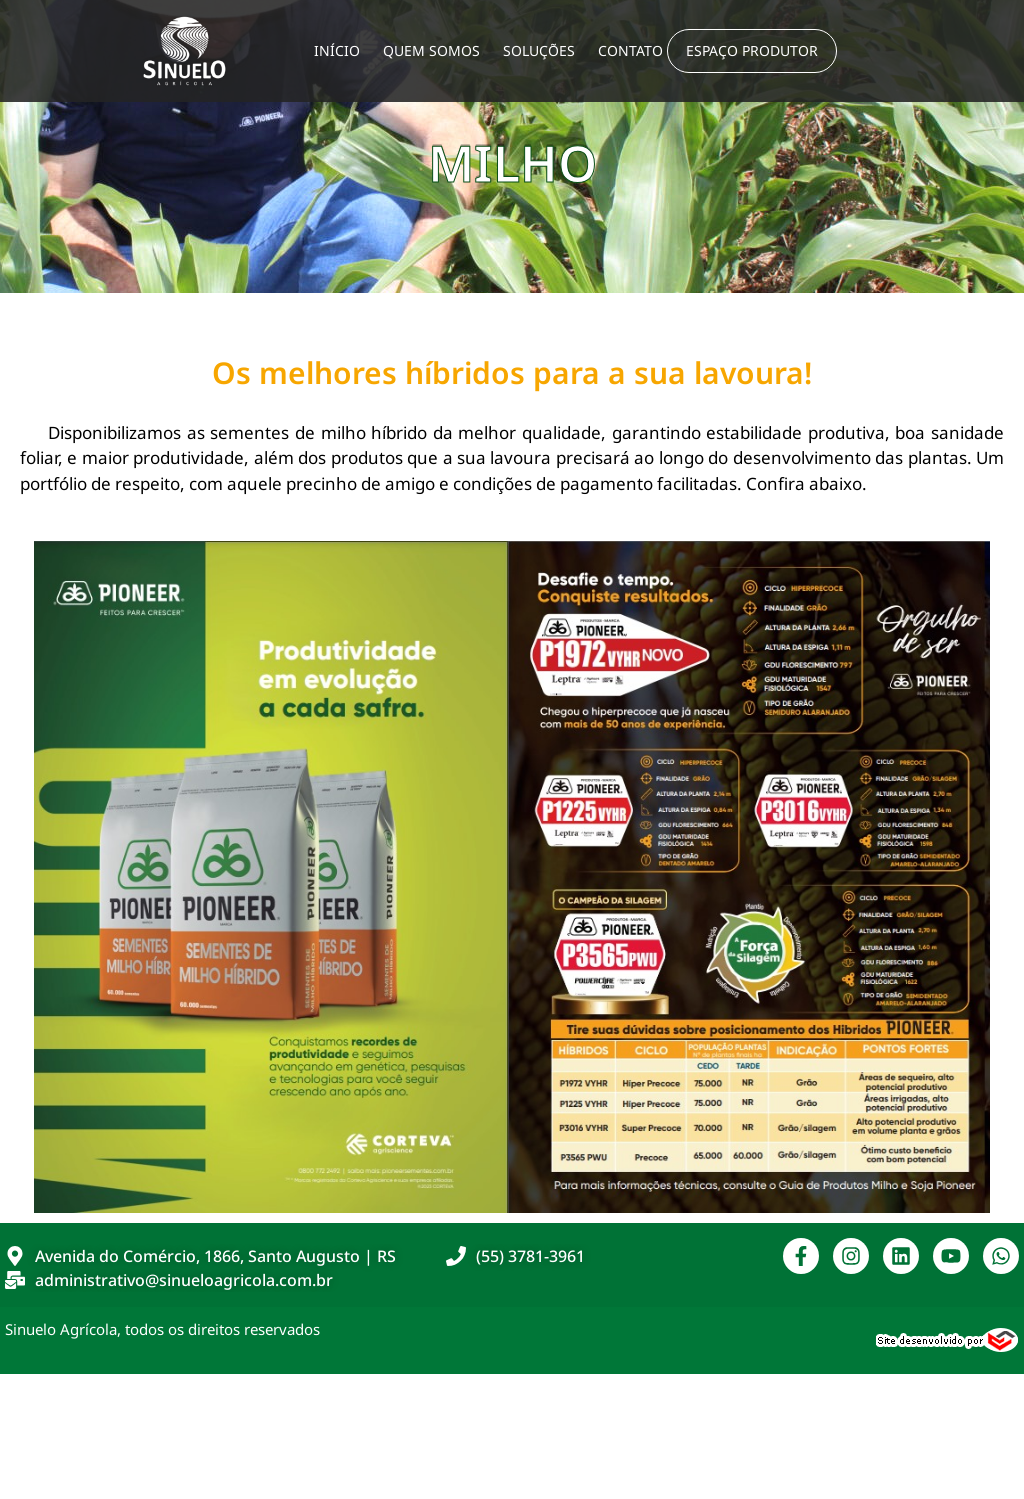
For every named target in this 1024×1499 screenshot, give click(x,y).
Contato (630, 50)
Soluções (539, 50)
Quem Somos (431, 50)
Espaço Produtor (752, 50)
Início (337, 50)
